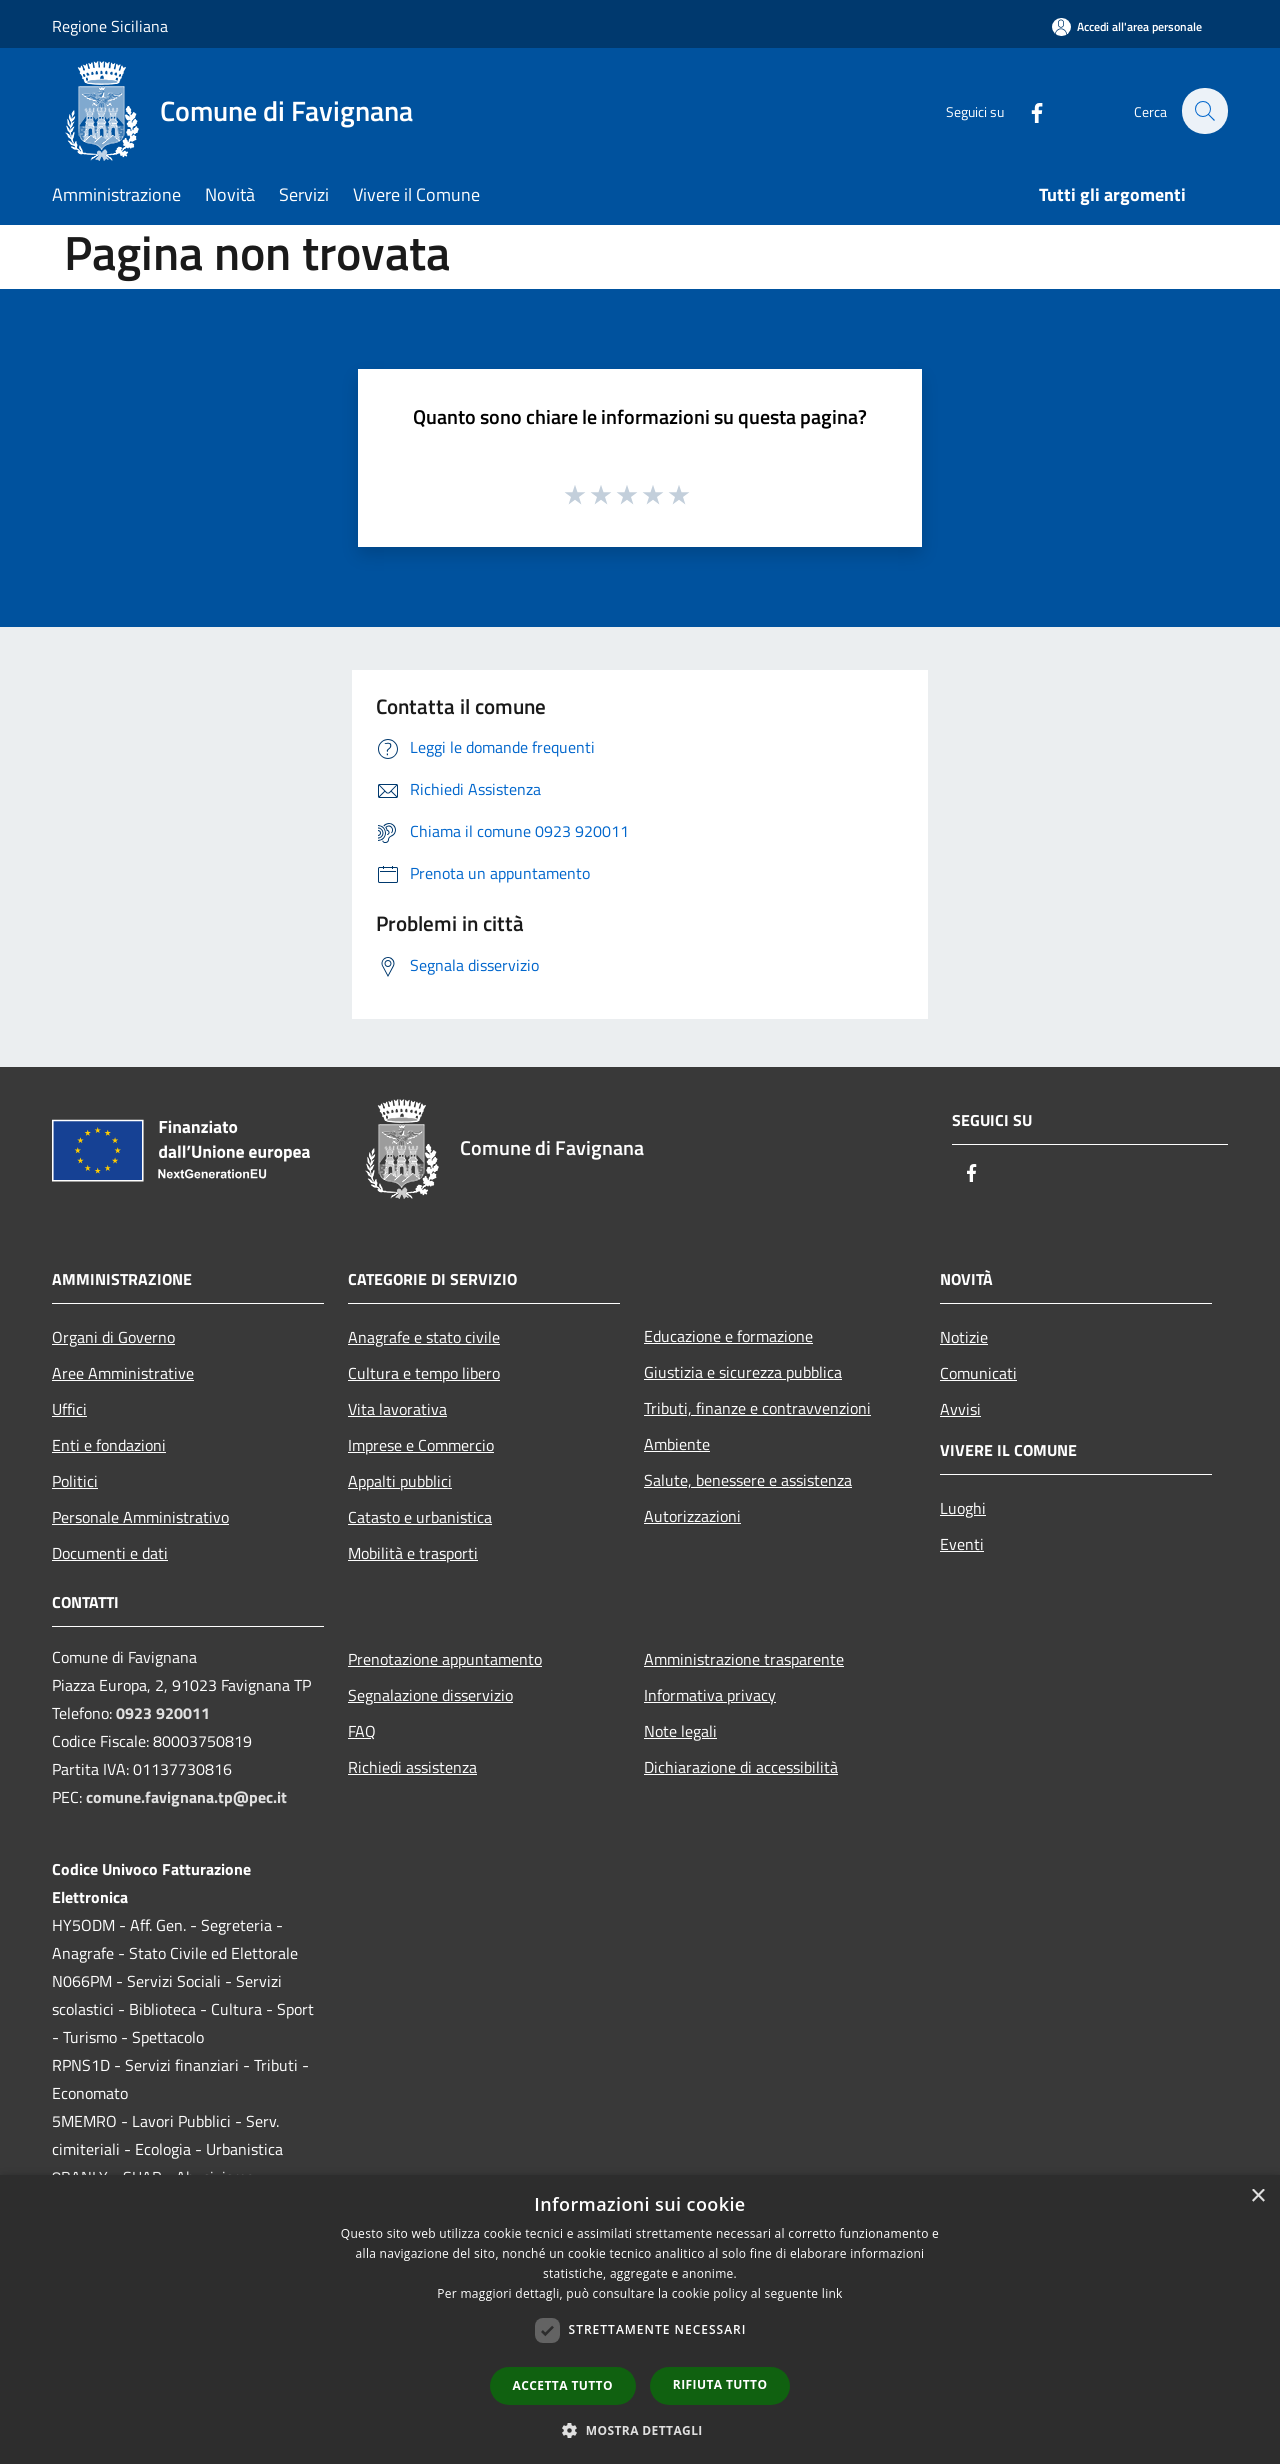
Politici (75, 1481)
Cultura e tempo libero (424, 1373)
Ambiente (677, 1444)
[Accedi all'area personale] (1127, 26)
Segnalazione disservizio (430, 1695)
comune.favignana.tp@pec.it (186, 1797)
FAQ (362, 1731)
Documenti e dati (110, 1553)
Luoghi (963, 1508)
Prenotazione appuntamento (445, 1659)
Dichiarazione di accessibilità (741, 1767)
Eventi (962, 1544)
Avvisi (960, 1409)
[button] (640, 2430)
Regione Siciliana (110, 26)
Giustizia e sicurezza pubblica (743, 1372)
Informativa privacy (710, 1695)
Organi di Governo (113, 1337)
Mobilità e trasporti (413, 1553)
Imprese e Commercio (421, 1445)
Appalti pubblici (400, 1481)
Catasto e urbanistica (420, 1517)
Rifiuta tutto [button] (720, 2384)
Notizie (964, 1337)
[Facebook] (1026, 110)
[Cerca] (1204, 111)
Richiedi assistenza (412, 1767)
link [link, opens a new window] (832, 2293)
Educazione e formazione (728, 1336)
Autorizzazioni (692, 1516)
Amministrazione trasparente (744, 1659)
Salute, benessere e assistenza (748, 1480)
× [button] (1257, 2196)
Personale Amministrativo (140, 1517)
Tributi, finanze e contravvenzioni (757, 1408)
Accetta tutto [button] (563, 2385)
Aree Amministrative (123, 1373)
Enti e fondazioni (109, 1445)
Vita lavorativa (397, 1409)
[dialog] (640, 2319)
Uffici (69, 1409)
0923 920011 (163, 1713)
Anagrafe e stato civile (424, 1337)
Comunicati (978, 1373)
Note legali (680, 1731)
